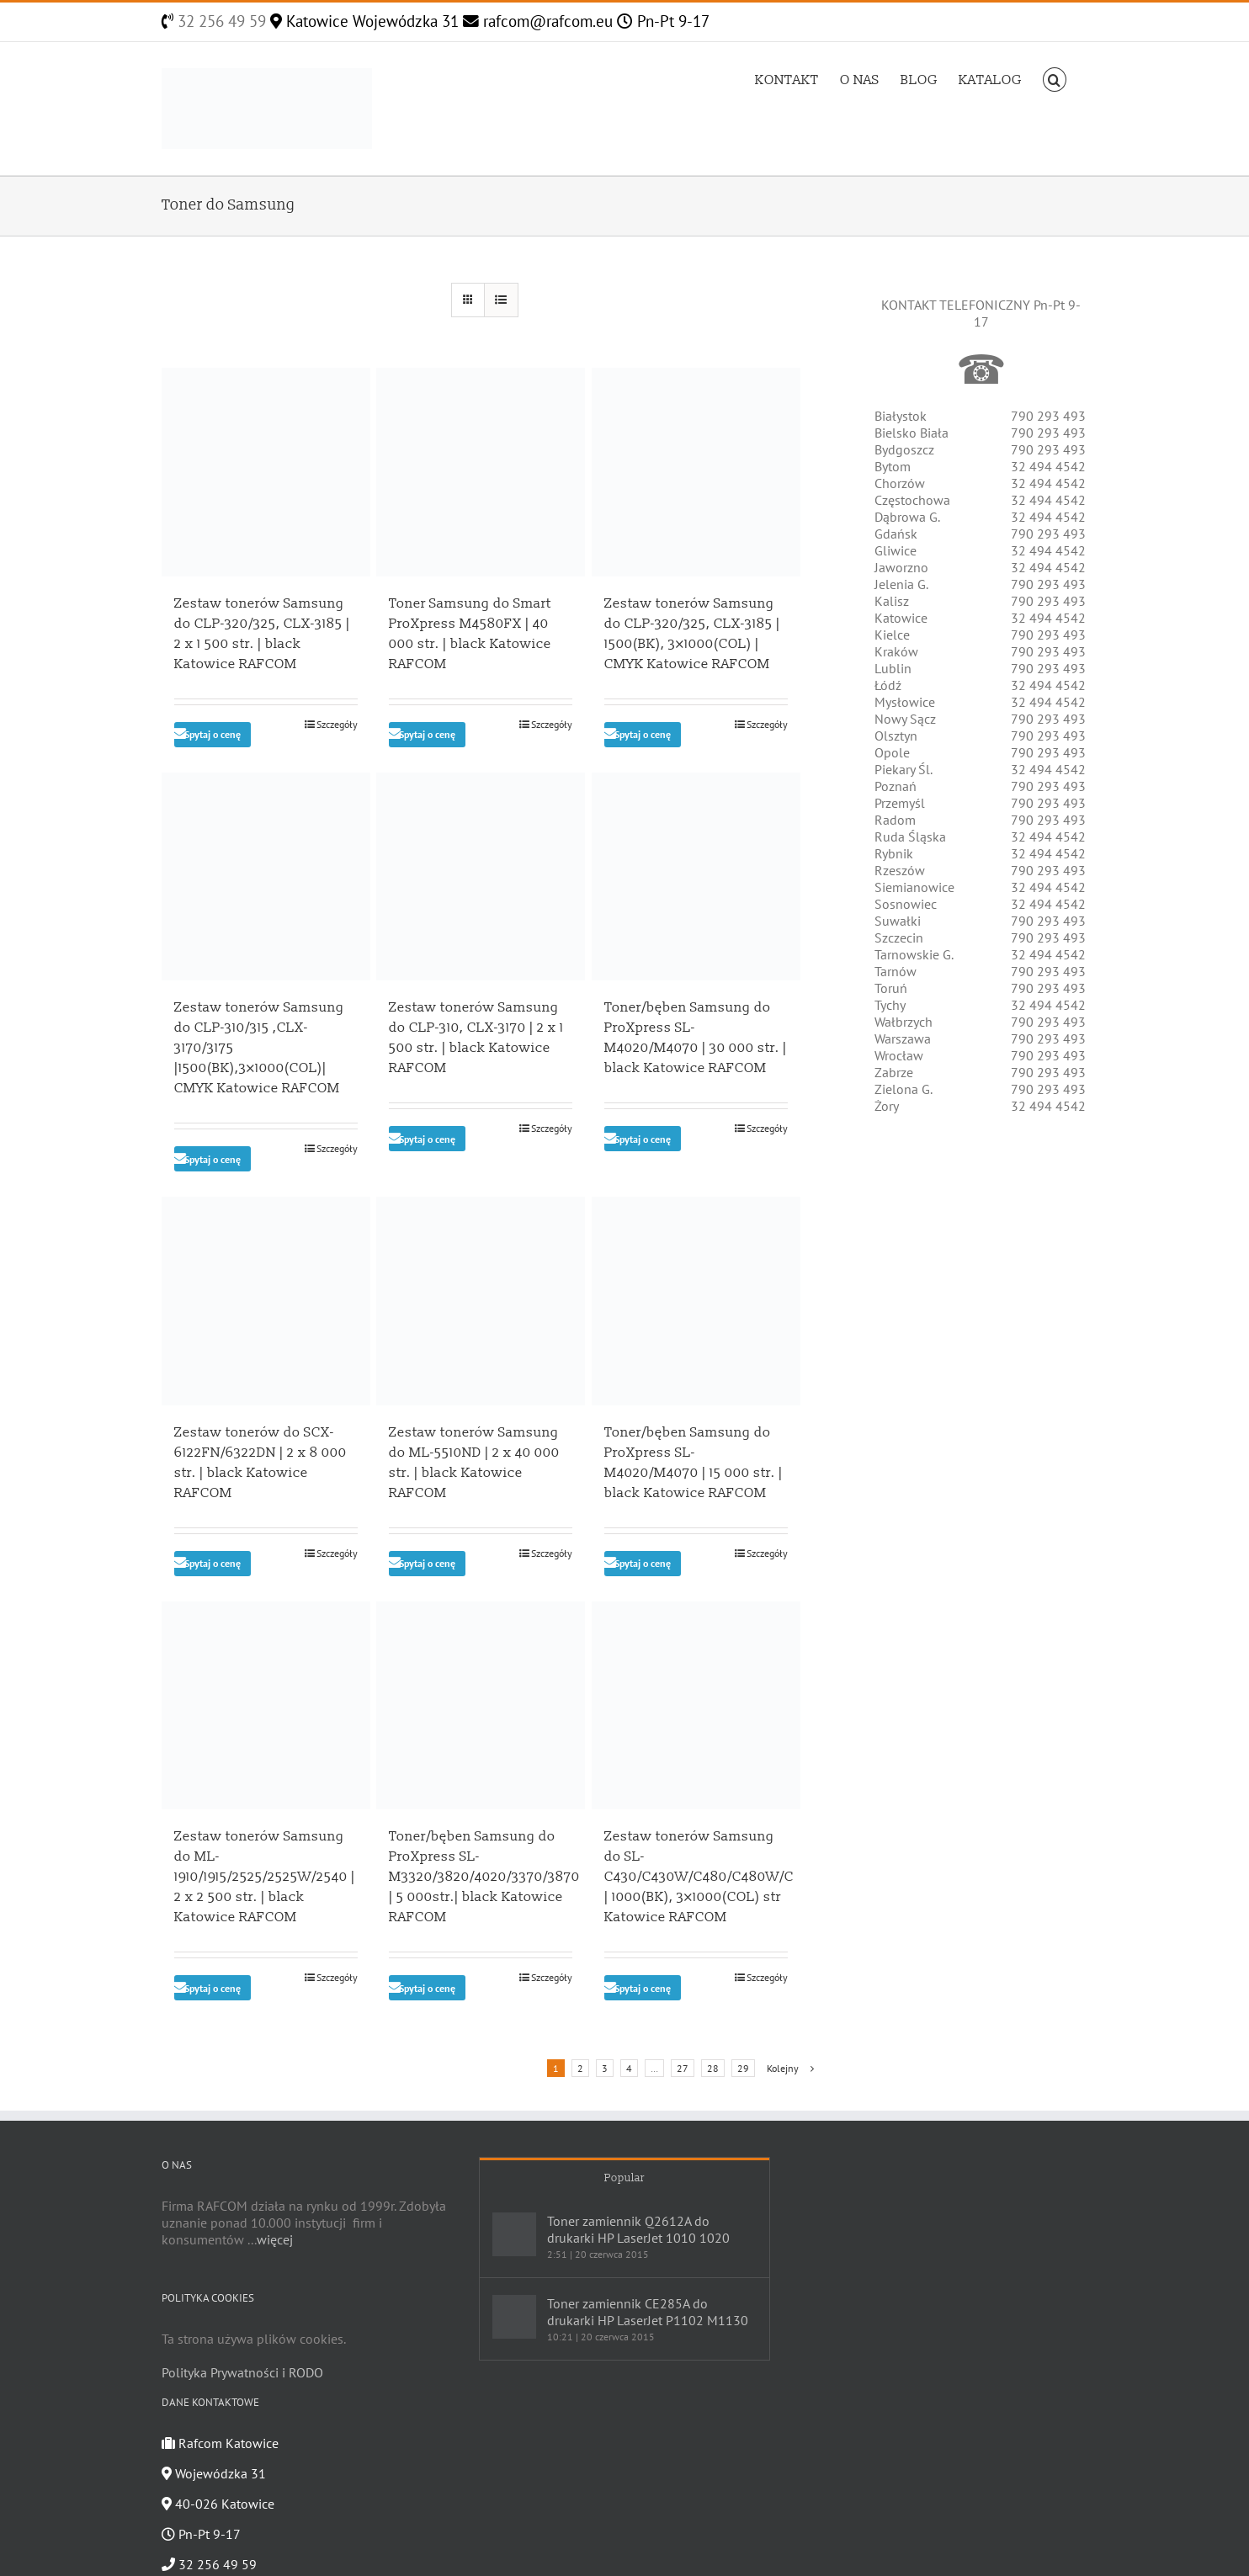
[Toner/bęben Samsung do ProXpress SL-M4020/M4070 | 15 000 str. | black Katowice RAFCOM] (696, 1301)
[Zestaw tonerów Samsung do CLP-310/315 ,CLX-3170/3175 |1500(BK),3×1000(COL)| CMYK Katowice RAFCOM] (266, 877)
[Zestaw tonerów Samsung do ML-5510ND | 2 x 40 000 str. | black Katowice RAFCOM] (480, 1301)
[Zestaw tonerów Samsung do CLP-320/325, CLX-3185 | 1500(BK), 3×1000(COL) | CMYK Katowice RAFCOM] (696, 472)
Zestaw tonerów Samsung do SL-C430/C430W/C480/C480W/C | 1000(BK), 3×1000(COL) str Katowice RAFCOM (699, 1876)
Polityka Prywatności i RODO (242, 2372)
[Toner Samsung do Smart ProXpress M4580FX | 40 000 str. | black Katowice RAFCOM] (480, 472)
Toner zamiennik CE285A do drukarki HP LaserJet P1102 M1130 (647, 2312)
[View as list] (501, 300)
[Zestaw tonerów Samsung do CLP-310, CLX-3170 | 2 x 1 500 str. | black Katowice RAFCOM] (480, 877)
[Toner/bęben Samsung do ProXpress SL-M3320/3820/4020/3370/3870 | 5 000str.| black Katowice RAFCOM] (480, 1705)
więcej (275, 2239)
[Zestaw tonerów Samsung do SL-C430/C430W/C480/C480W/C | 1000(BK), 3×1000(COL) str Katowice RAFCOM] (696, 1705)
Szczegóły (337, 724)
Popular (624, 2178)
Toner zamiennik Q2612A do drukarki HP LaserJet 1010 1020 (638, 2229)
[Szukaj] (1054, 78)
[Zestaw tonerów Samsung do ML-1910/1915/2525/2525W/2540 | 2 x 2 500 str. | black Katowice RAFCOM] (266, 1705)
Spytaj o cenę (212, 734)
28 (713, 2068)
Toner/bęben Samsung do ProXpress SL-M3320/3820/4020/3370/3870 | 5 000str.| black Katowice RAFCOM (484, 1876)
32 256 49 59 (219, 21)
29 (743, 2068)
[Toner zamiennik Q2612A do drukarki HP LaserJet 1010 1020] (514, 2234)
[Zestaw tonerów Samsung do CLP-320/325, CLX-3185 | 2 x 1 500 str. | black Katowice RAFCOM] (266, 472)
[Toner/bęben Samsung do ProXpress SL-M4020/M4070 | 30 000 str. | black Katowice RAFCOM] (696, 877)
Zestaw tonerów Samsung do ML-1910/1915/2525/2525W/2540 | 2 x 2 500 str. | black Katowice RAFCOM (264, 1876)
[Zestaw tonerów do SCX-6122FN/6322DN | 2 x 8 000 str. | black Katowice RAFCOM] (266, 1301)
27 (682, 2068)
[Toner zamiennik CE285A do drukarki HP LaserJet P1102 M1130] (514, 2317)
